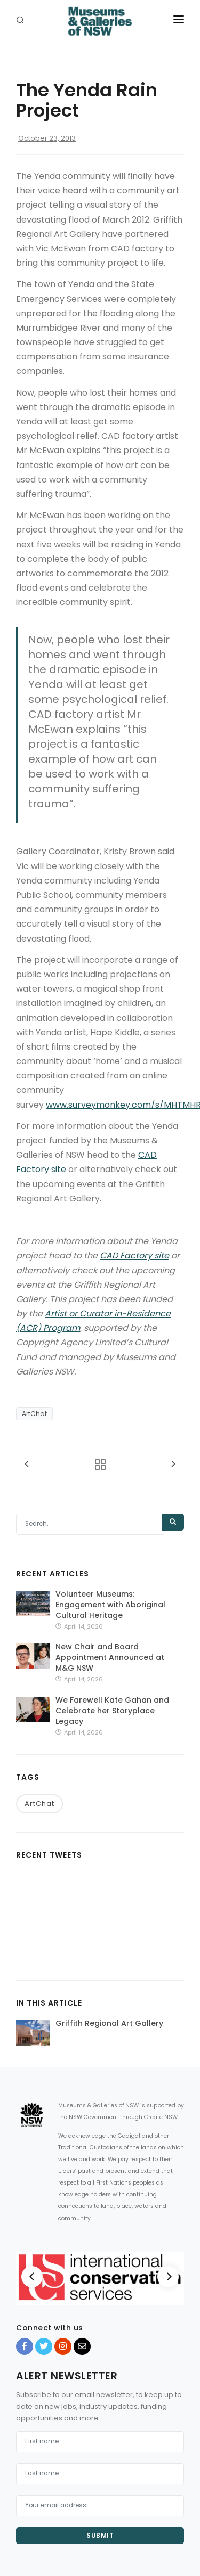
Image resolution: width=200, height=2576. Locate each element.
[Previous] (32, 2276)
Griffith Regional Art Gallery (109, 2023)
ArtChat (34, 1413)
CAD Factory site (134, 1255)
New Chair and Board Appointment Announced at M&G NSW (109, 1657)
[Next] (168, 2276)
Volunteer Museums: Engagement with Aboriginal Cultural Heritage (110, 1605)
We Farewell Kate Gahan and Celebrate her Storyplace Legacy (112, 1711)
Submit (100, 2535)
